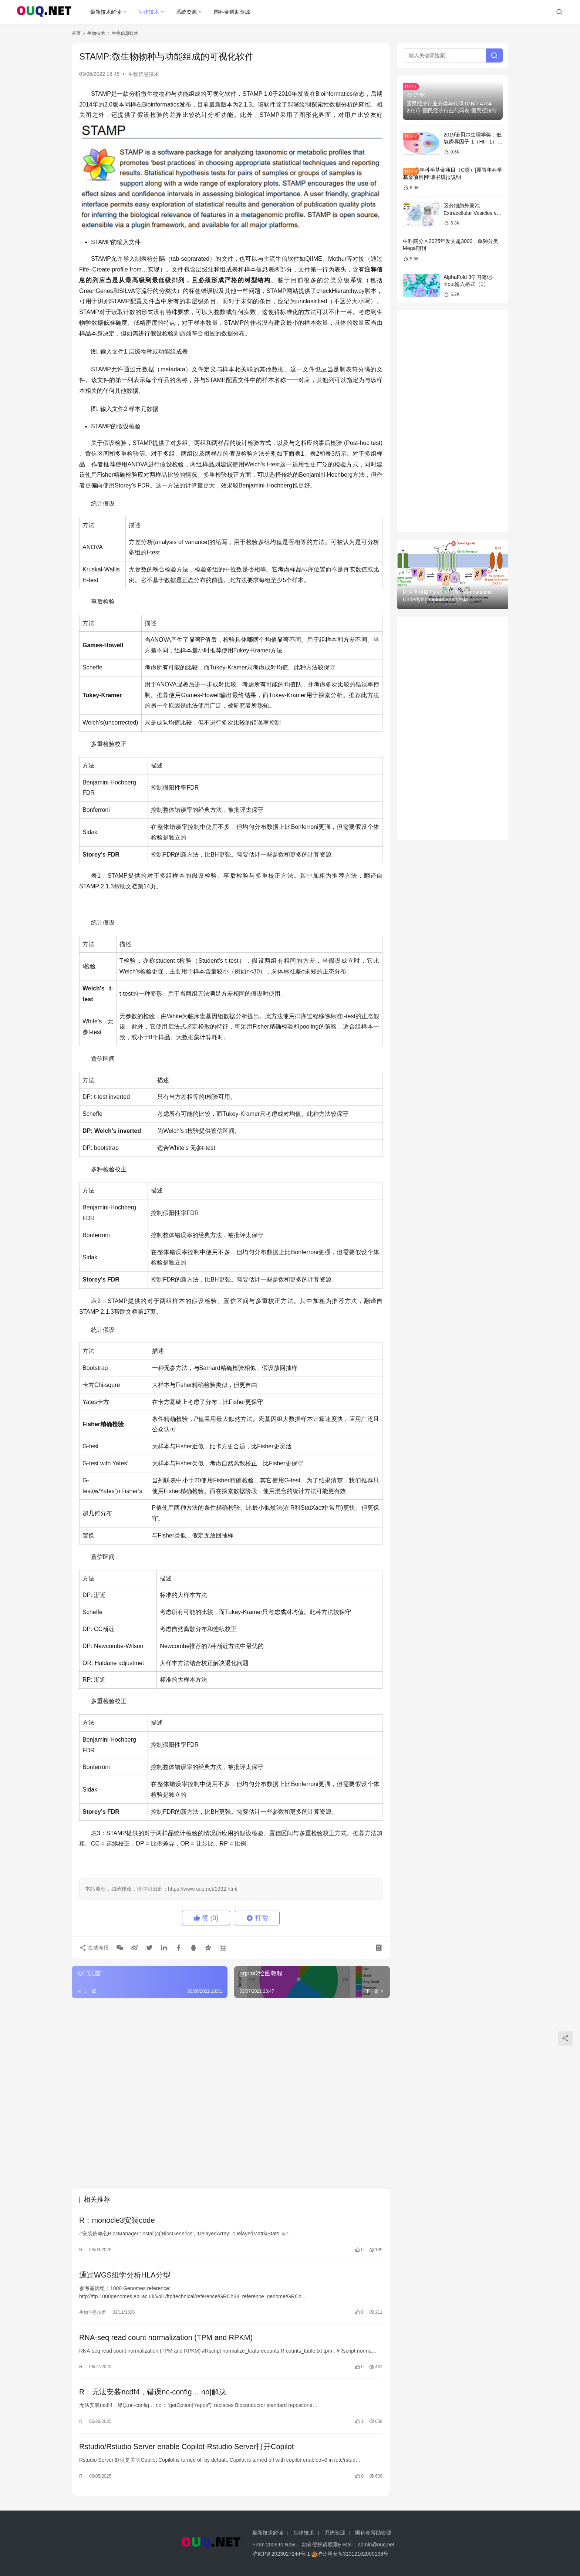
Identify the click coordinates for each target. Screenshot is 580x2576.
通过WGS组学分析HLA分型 (125, 2275)
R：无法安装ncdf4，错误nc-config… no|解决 (152, 2392)
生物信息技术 (143, 74)
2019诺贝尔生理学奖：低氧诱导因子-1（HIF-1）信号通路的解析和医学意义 (473, 142)
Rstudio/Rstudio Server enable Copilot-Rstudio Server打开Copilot (186, 2446)
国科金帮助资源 (232, 12)
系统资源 (186, 12)
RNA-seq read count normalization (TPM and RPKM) (166, 2337)
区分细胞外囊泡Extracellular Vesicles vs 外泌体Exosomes (471, 213)
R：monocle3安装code (117, 2220)
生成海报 (94, 1947)
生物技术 (148, 12)
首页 (76, 33)
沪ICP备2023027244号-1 (281, 2554)
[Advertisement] (231, 2057)
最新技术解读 (105, 12)
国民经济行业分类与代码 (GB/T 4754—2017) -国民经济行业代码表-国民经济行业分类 (452, 111)
